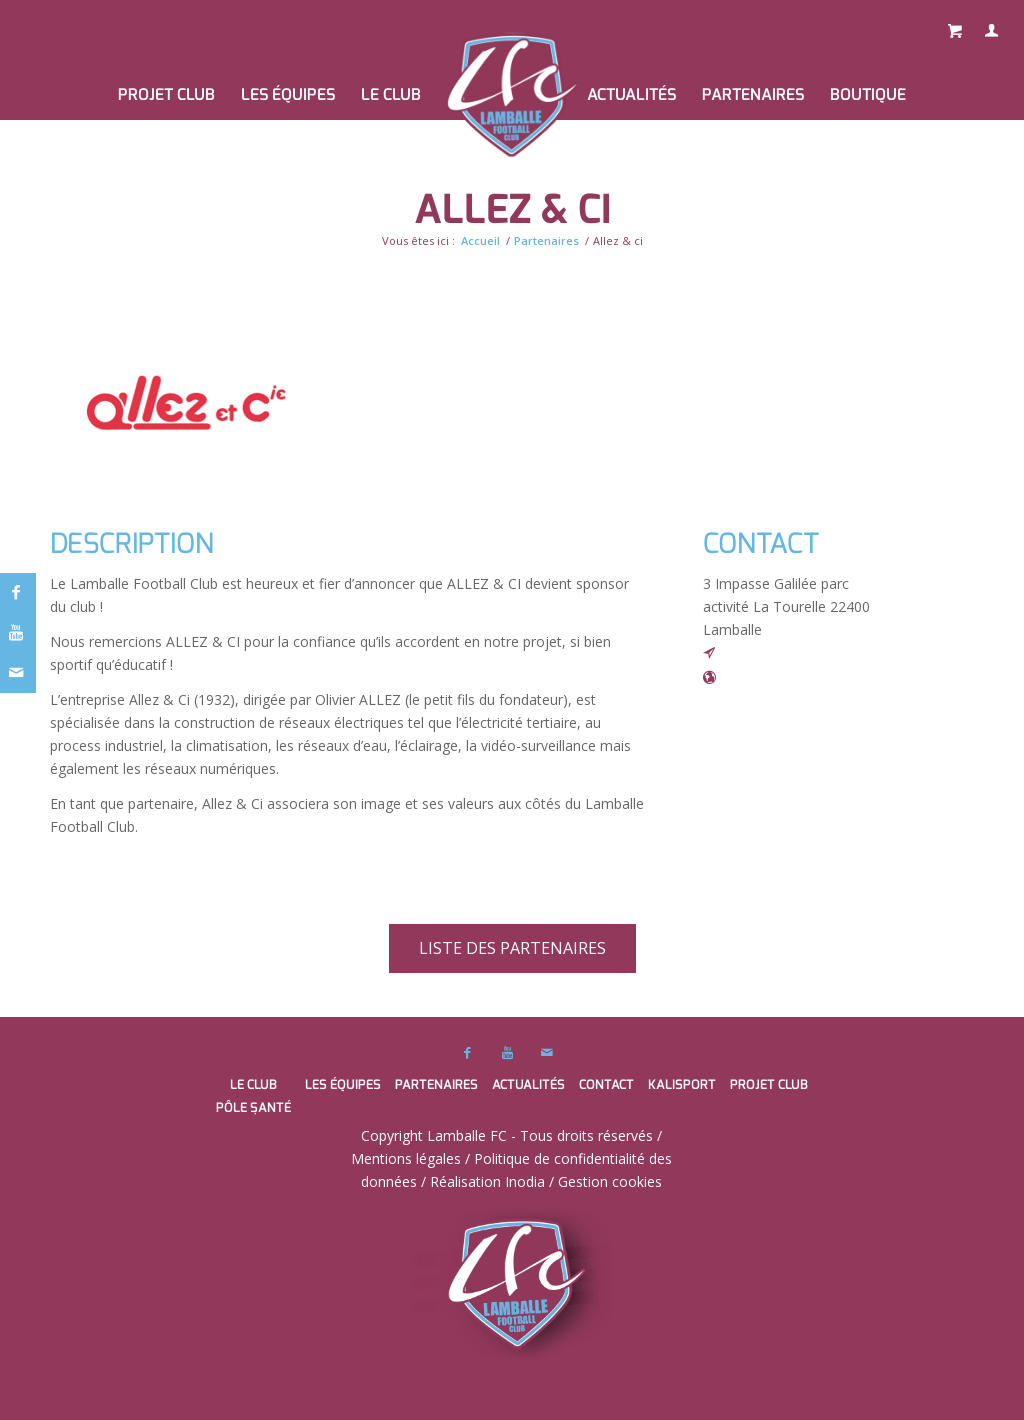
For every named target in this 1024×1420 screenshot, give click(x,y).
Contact (606, 1084)
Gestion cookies (610, 1181)
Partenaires (546, 240)
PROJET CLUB (769, 1084)
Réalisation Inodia (487, 1181)
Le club (253, 1084)
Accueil (480, 240)
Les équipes (343, 1084)
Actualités (528, 1084)
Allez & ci (512, 209)
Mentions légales (406, 1158)
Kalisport (682, 1084)
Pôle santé (253, 1107)
